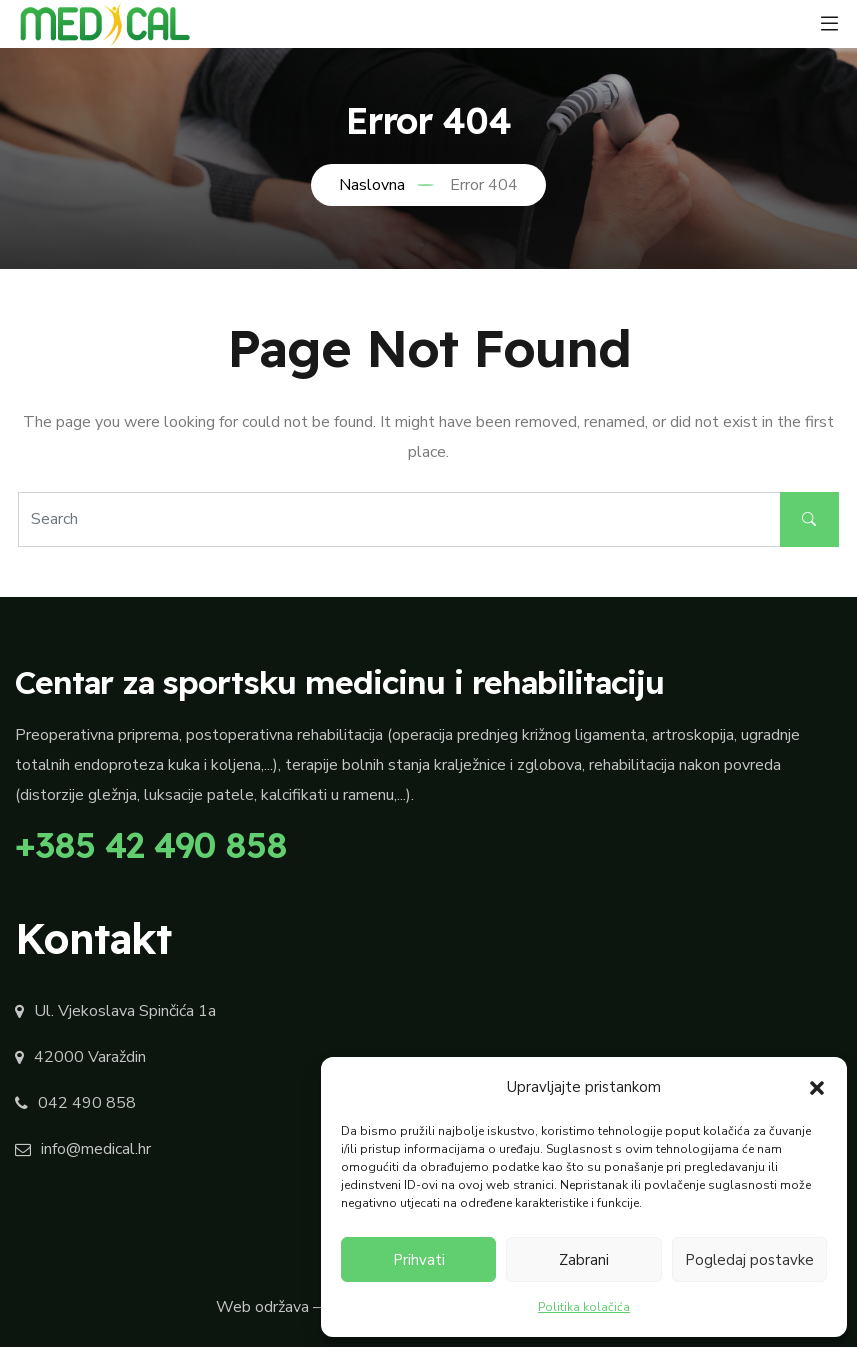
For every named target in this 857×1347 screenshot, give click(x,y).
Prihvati (419, 1260)
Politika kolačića (584, 1307)
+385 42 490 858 (151, 845)
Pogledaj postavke (749, 1260)
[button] (817, 1087)
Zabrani (584, 1260)
